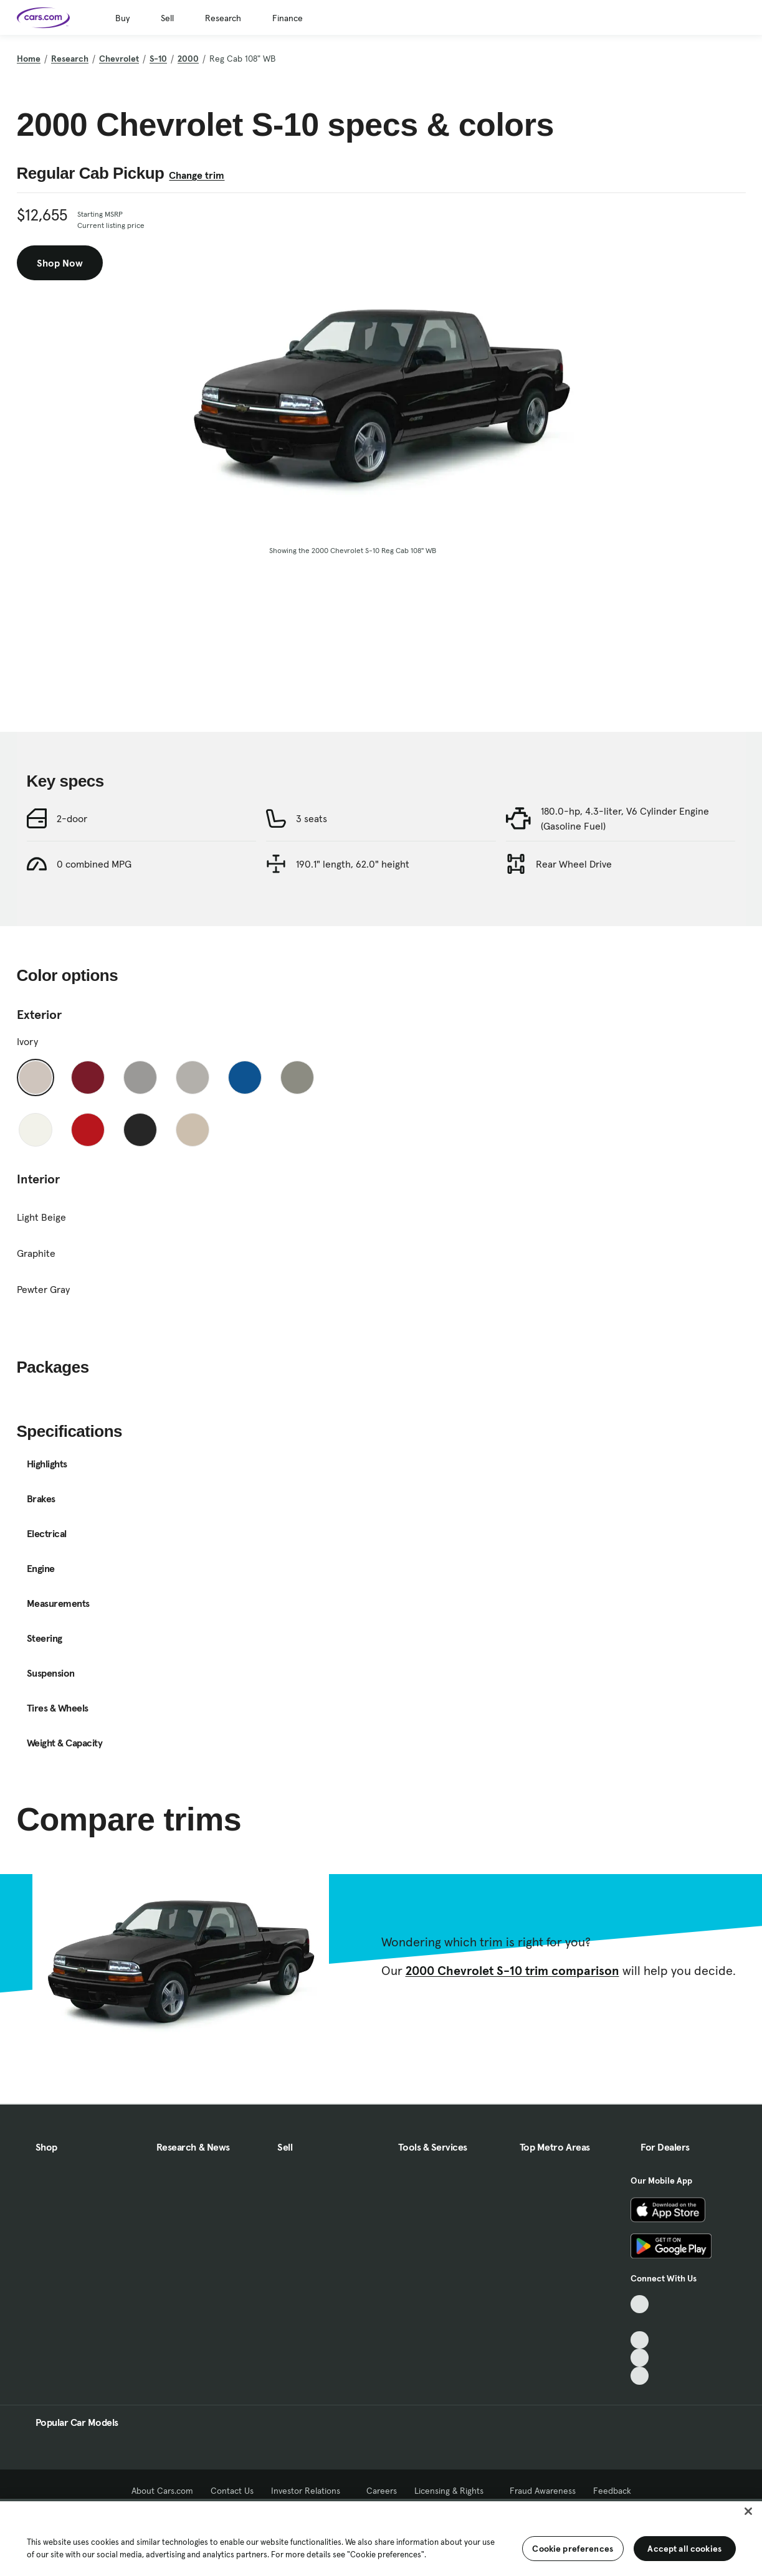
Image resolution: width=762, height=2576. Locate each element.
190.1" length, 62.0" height (352, 864)
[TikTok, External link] (640, 2304)
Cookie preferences (572, 2548)
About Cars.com (162, 2490)
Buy (122, 18)
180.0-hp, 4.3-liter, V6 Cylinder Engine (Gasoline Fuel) (625, 818)
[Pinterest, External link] (640, 2376)
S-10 (158, 58)
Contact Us (232, 2490)
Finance (287, 18)
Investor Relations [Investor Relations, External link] (310, 2490)
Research (223, 18)
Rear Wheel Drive (574, 864)
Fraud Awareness (543, 2490)
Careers (381, 2490)
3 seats (311, 818)
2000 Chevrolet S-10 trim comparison (512, 1971)
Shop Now (60, 263)
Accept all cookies (684, 2548)
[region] (381, 2537)
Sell (167, 18)
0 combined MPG (94, 864)
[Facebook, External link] (640, 2322)
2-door (72, 818)
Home (28, 58)
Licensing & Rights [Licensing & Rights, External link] (453, 2490)
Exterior (39, 1014)
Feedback (612, 2490)
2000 (188, 58)
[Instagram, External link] (640, 2358)
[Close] (748, 2511)
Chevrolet (119, 58)
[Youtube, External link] (640, 2340)
